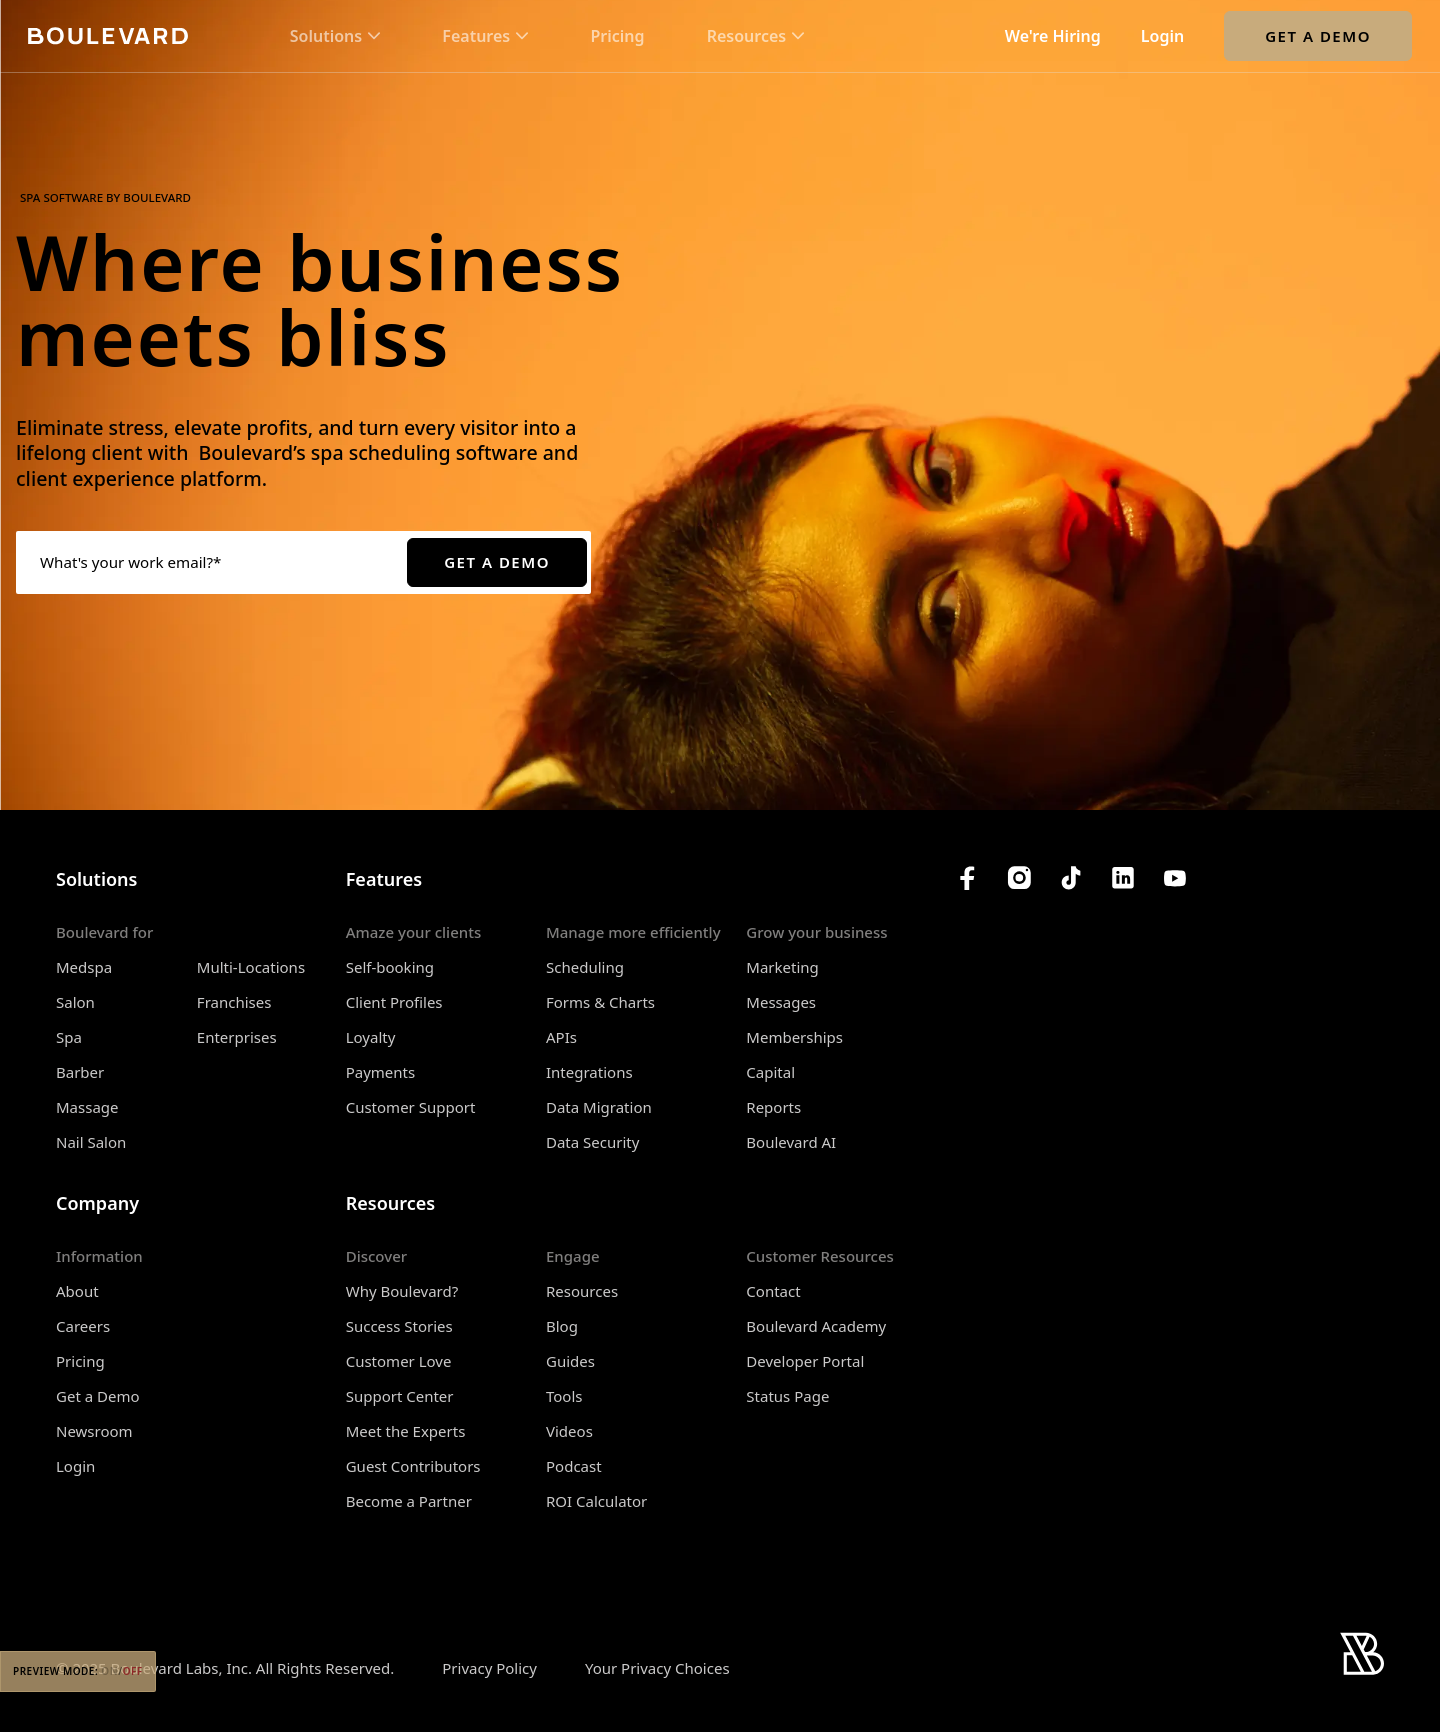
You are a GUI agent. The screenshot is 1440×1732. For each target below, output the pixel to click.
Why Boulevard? (402, 1291)
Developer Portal (805, 1361)
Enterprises (237, 1037)
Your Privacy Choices (657, 1668)
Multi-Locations (251, 967)
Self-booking (390, 967)
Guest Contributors (413, 1466)
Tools (564, 1396)
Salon (75, 1002)
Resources (582, 1291)
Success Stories (399, 1326)
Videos (569, 1431)
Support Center (400, 1396)
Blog (562, 1326)
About (77, 1291)
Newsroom (94, 1431)
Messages (781, 1002)
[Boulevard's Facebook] (967, 878)
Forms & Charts (600, 1002)
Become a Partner (409, 1501)
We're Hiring (1053, 36)
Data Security (592, 1142)
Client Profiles (394, 1002)
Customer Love (399, 1361)
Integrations (589, 1072)
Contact (773, 1291)
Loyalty (371, 1037)
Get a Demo (1318, 36)
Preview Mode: (78, 1671)
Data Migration (599, 1107)
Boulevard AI (791, 1142)
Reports (773, 1107)
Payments (381, 1072)
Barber (80, 1072)
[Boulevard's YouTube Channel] (1175, 878)
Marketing (782, 967)
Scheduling (585, 967)
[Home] (108, 35)
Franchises (234, 1002)
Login (1162, 36)
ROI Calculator (596, 1501)
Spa (69, 1037)
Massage (87, 1107)
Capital (770, 1072)
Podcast (574, 1466)
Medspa (84, 967)
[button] (335, 36)
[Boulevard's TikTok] (1071, 878)
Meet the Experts (406, 1431)
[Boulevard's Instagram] (1019, 878)
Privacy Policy (489, 1668)
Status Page (787, 1396)
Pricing (617, 36)
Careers (83, 1326)
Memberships (794, 1037)
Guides (570, 1361)
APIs (561, 1037)
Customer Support (411, 1107)
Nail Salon (91, 1142)
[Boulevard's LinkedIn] (1123, 878)
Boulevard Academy (816, 1326)
